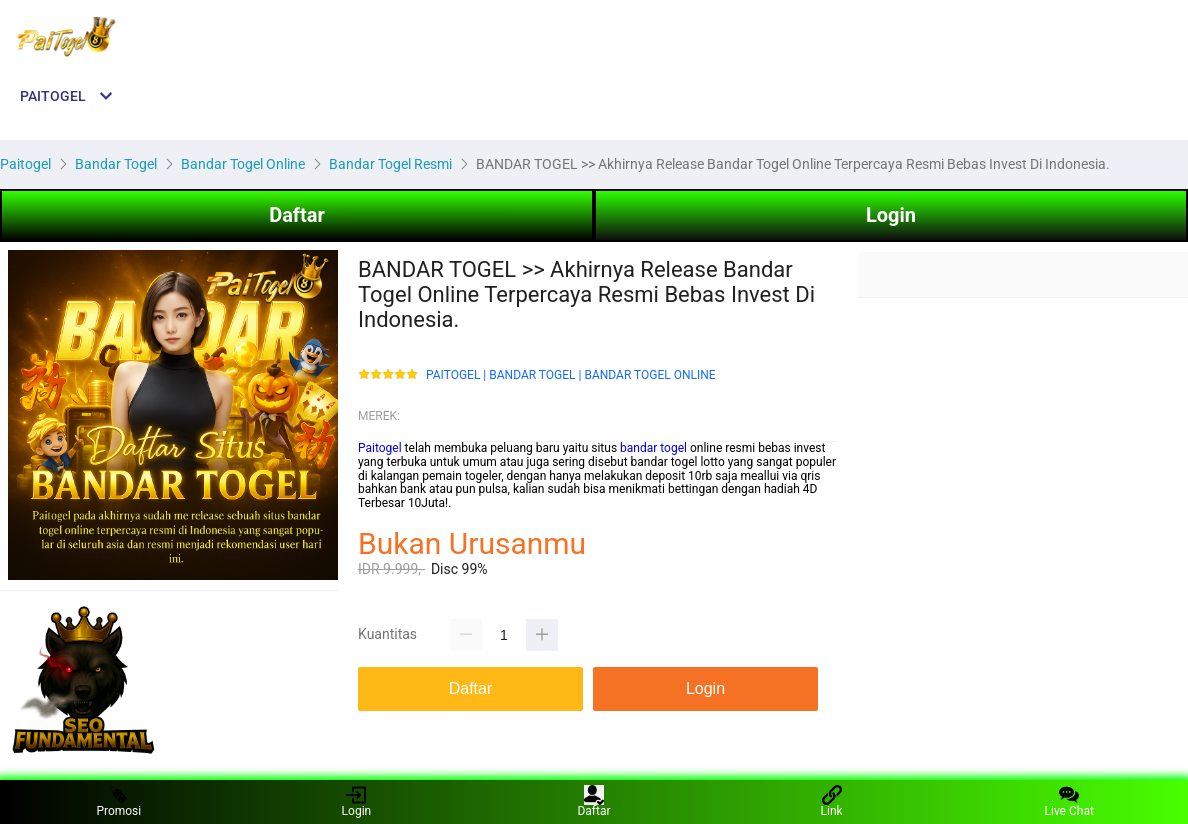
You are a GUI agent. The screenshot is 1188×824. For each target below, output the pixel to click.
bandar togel (653, 448)
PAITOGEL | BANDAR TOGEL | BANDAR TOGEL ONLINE (571, 375)
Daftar (297, 215)
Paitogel (380, 448)
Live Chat (1069, 801)
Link (832, 801)
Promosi (118, 801)
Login (891, 215)
